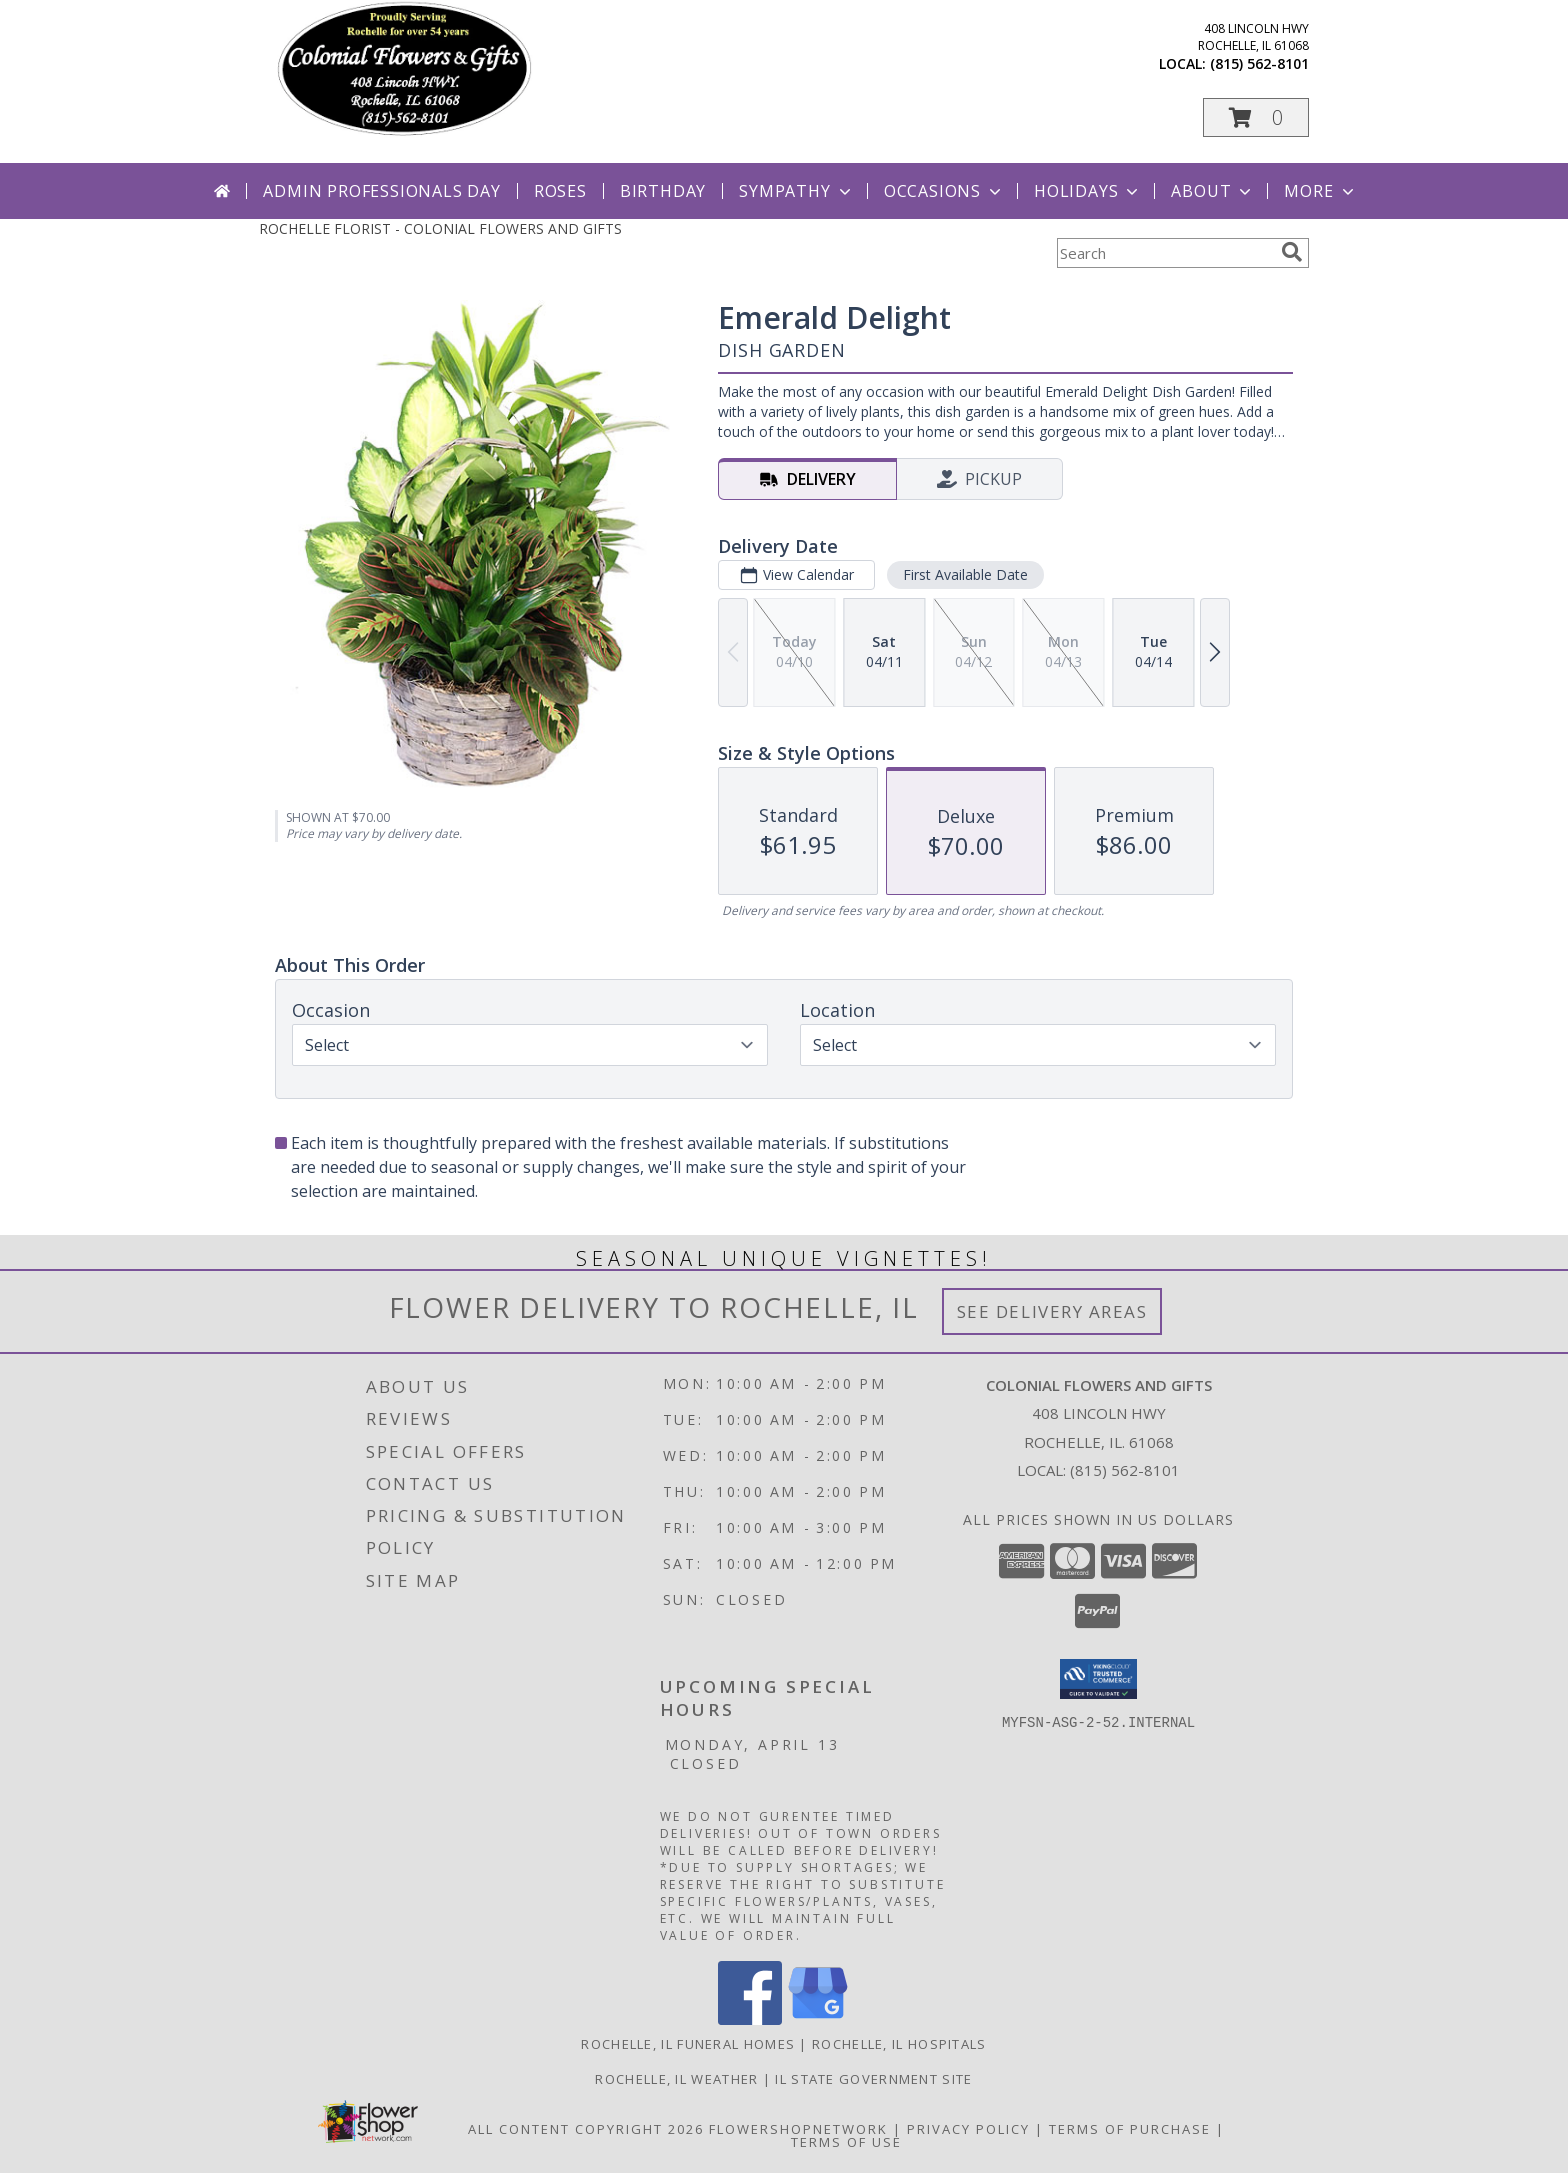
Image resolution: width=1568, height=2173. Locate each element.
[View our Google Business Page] (818, 2019)
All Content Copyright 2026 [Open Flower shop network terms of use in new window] (586, 2129)
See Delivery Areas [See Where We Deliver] (1052, 1311)
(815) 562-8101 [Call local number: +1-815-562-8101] (1259, 63)
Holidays (1088, 191)
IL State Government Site (873, 2079)
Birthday (663, 191)
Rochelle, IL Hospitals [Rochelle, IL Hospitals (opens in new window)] (899, 2044)
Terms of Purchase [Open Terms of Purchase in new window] (1130, 2129)
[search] (1292, 252)
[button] (1256, 117)
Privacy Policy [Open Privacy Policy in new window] (968, 2129)
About (1213, 191)
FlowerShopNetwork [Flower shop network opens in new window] (798, 2129)
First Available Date (965, 574)
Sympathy (796, 191)
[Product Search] (1165, 253)
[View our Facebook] (750, 2019)
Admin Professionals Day (381, 191)
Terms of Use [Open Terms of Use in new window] (846, 2142)
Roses (560, 191)
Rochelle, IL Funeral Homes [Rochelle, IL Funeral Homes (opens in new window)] (688, 2044)
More (1320, 191)
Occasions (944, 191)
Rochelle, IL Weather (676, 2079)
